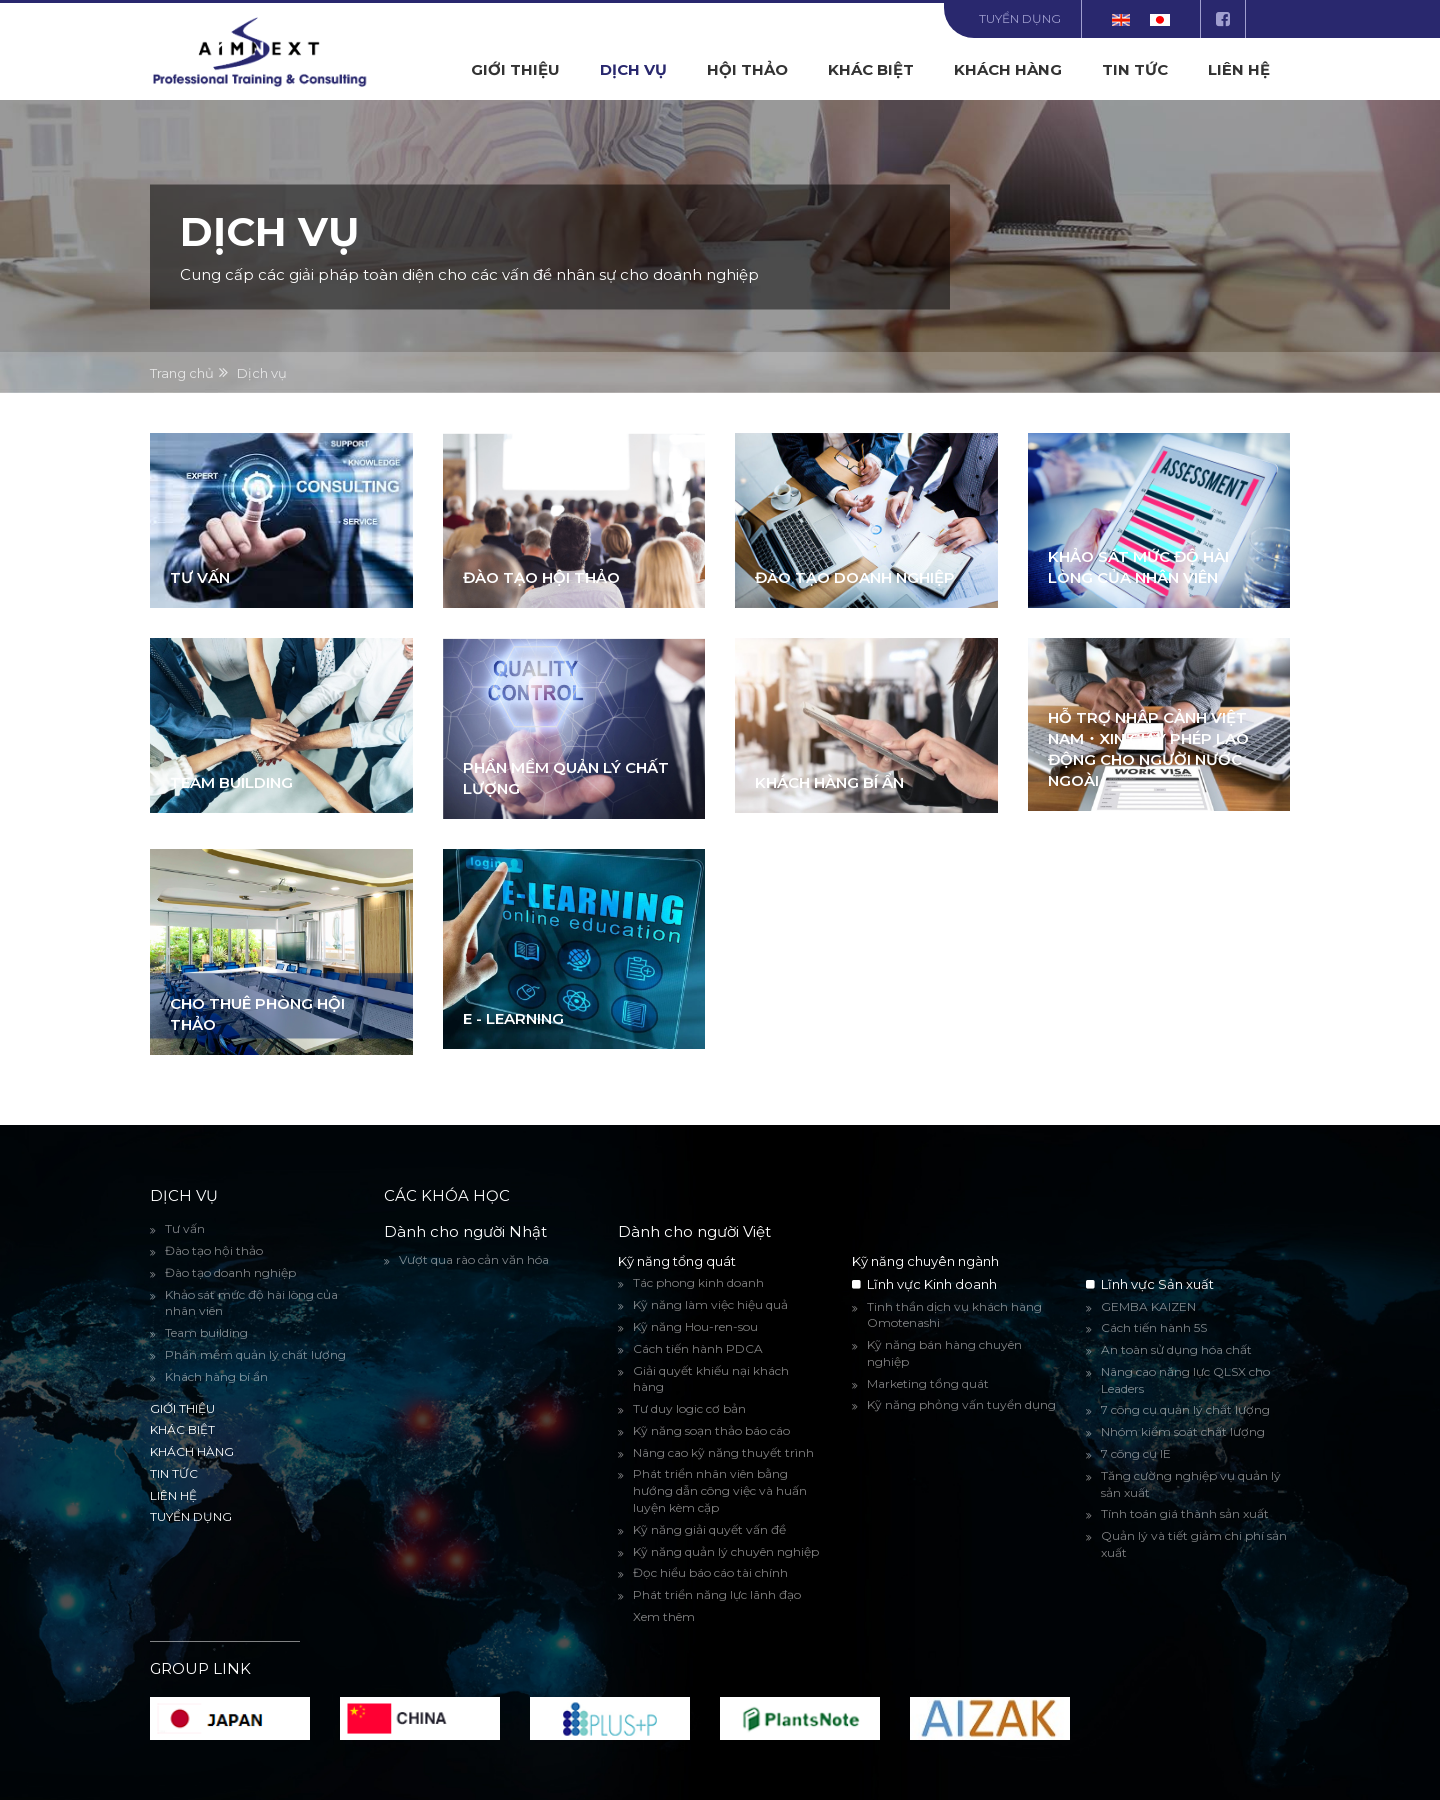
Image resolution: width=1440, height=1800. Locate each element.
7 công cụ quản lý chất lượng (1185, 1409)
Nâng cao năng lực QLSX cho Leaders (1185, 1380)
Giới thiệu (515, 69)
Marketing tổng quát (928, 1383)
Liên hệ (1239, 69)
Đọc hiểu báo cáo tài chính (710, 1572)
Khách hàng (1008, 69)
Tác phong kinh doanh (698, 1282)
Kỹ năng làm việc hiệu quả (710, 1304)
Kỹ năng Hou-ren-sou (695, 1326)
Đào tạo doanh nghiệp (855, 577)
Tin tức (1135, 69)
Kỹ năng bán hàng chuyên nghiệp (944, 1353)
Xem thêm (664, 1616)
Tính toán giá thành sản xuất (1185, 1513)
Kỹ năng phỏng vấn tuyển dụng (961, 1404)
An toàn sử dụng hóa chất (1176, 1349)
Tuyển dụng (1020, 18)
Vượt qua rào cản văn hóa (474, 1259)
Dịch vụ (633, 69)
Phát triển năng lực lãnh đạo (717, 1594)
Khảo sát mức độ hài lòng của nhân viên (251, 1303)
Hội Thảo (747, 69)
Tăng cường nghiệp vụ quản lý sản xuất (1191, 1484)
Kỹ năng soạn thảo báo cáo (711, 1430)
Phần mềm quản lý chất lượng (255, 1354)
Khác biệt (871, 69)
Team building (231, 782)
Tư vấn (200, 577)
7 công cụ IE (1136, 1453)
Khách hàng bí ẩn (829, 782)
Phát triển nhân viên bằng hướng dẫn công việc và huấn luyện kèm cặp (720, 1490)
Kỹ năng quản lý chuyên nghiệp (726, 1551)
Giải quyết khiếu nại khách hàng (711, 1379)
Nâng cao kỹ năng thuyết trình (723, 1452)
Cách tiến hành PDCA (698, 1348)
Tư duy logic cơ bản (689, 1408)
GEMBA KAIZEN (1148, 1306)
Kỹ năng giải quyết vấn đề (709, 1529)
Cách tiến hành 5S (1154, 1327)
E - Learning (513, 1018)
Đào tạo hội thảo (541, 577)
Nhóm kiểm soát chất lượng (1183, 1431)
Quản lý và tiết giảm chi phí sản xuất (1194, 1544)
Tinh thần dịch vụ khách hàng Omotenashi (954, 1315)
